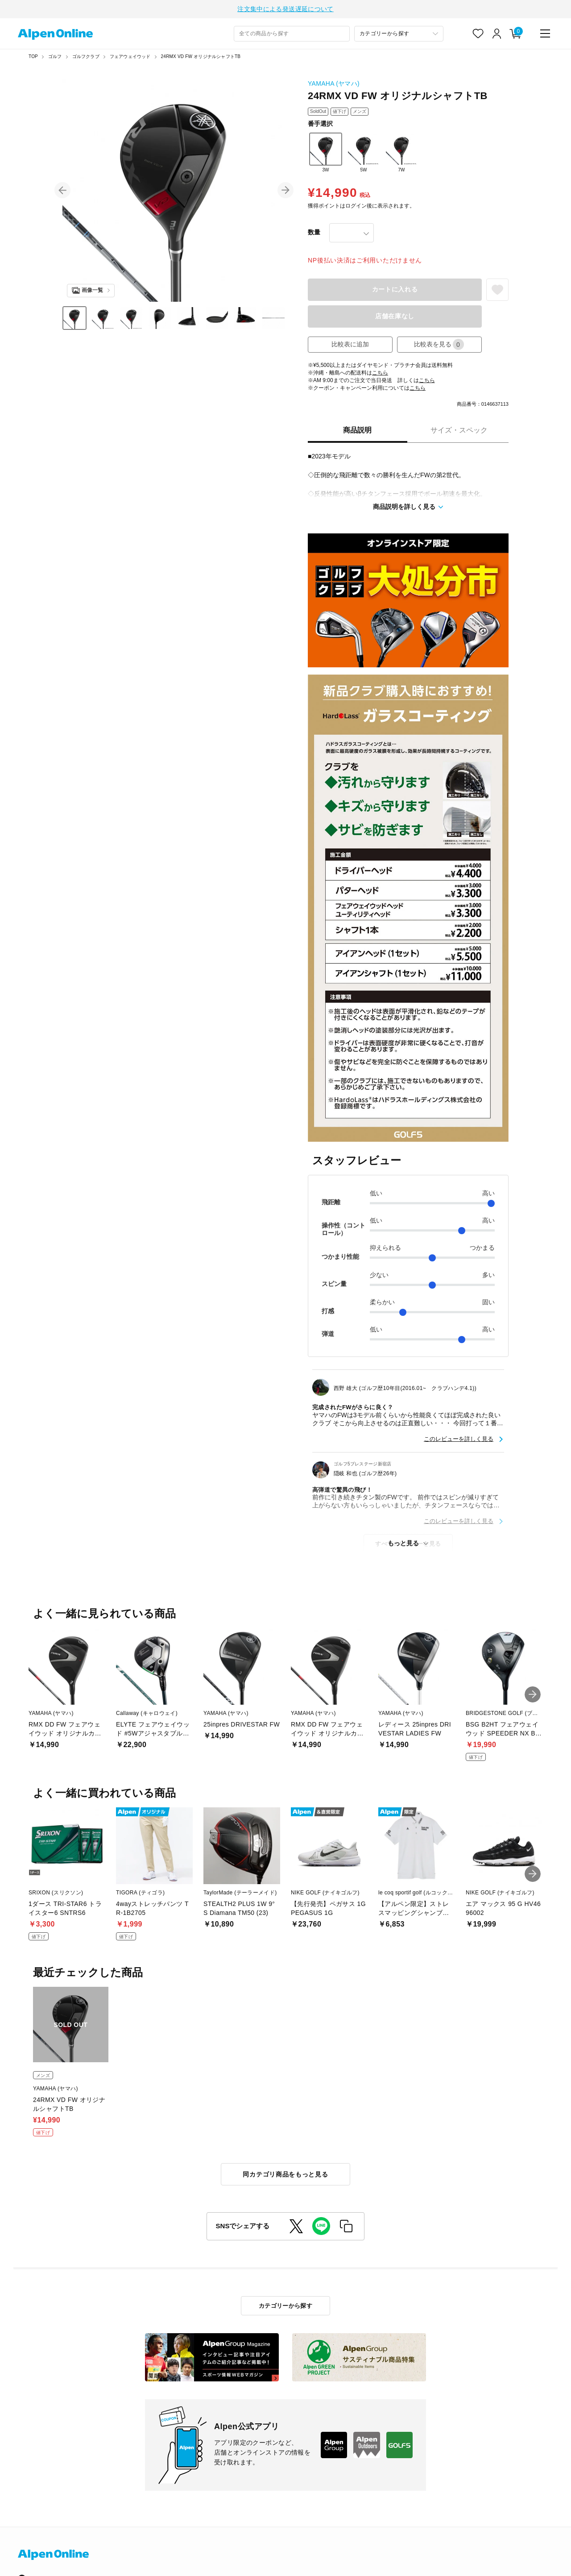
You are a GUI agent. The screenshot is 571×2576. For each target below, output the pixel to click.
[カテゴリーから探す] (398, 34)
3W (325, 152)
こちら (380, 373)
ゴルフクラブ (85, 56)
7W (401, 152)
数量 (314, 232)
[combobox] (292, 34)
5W (363, 152)
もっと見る (403, 1543)
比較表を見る (439, 344)
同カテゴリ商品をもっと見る (285, 2174)
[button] (62, 190)
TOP (33, 56)
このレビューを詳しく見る (458, 1439)
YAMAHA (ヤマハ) (334, 83)
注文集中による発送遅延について (285, 8)
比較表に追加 (350, 344)
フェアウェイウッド (130, 56)
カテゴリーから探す (286, 2305)
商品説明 (357, 430)
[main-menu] (545, 33)
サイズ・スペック (459, 430)
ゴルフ (55, 56)
